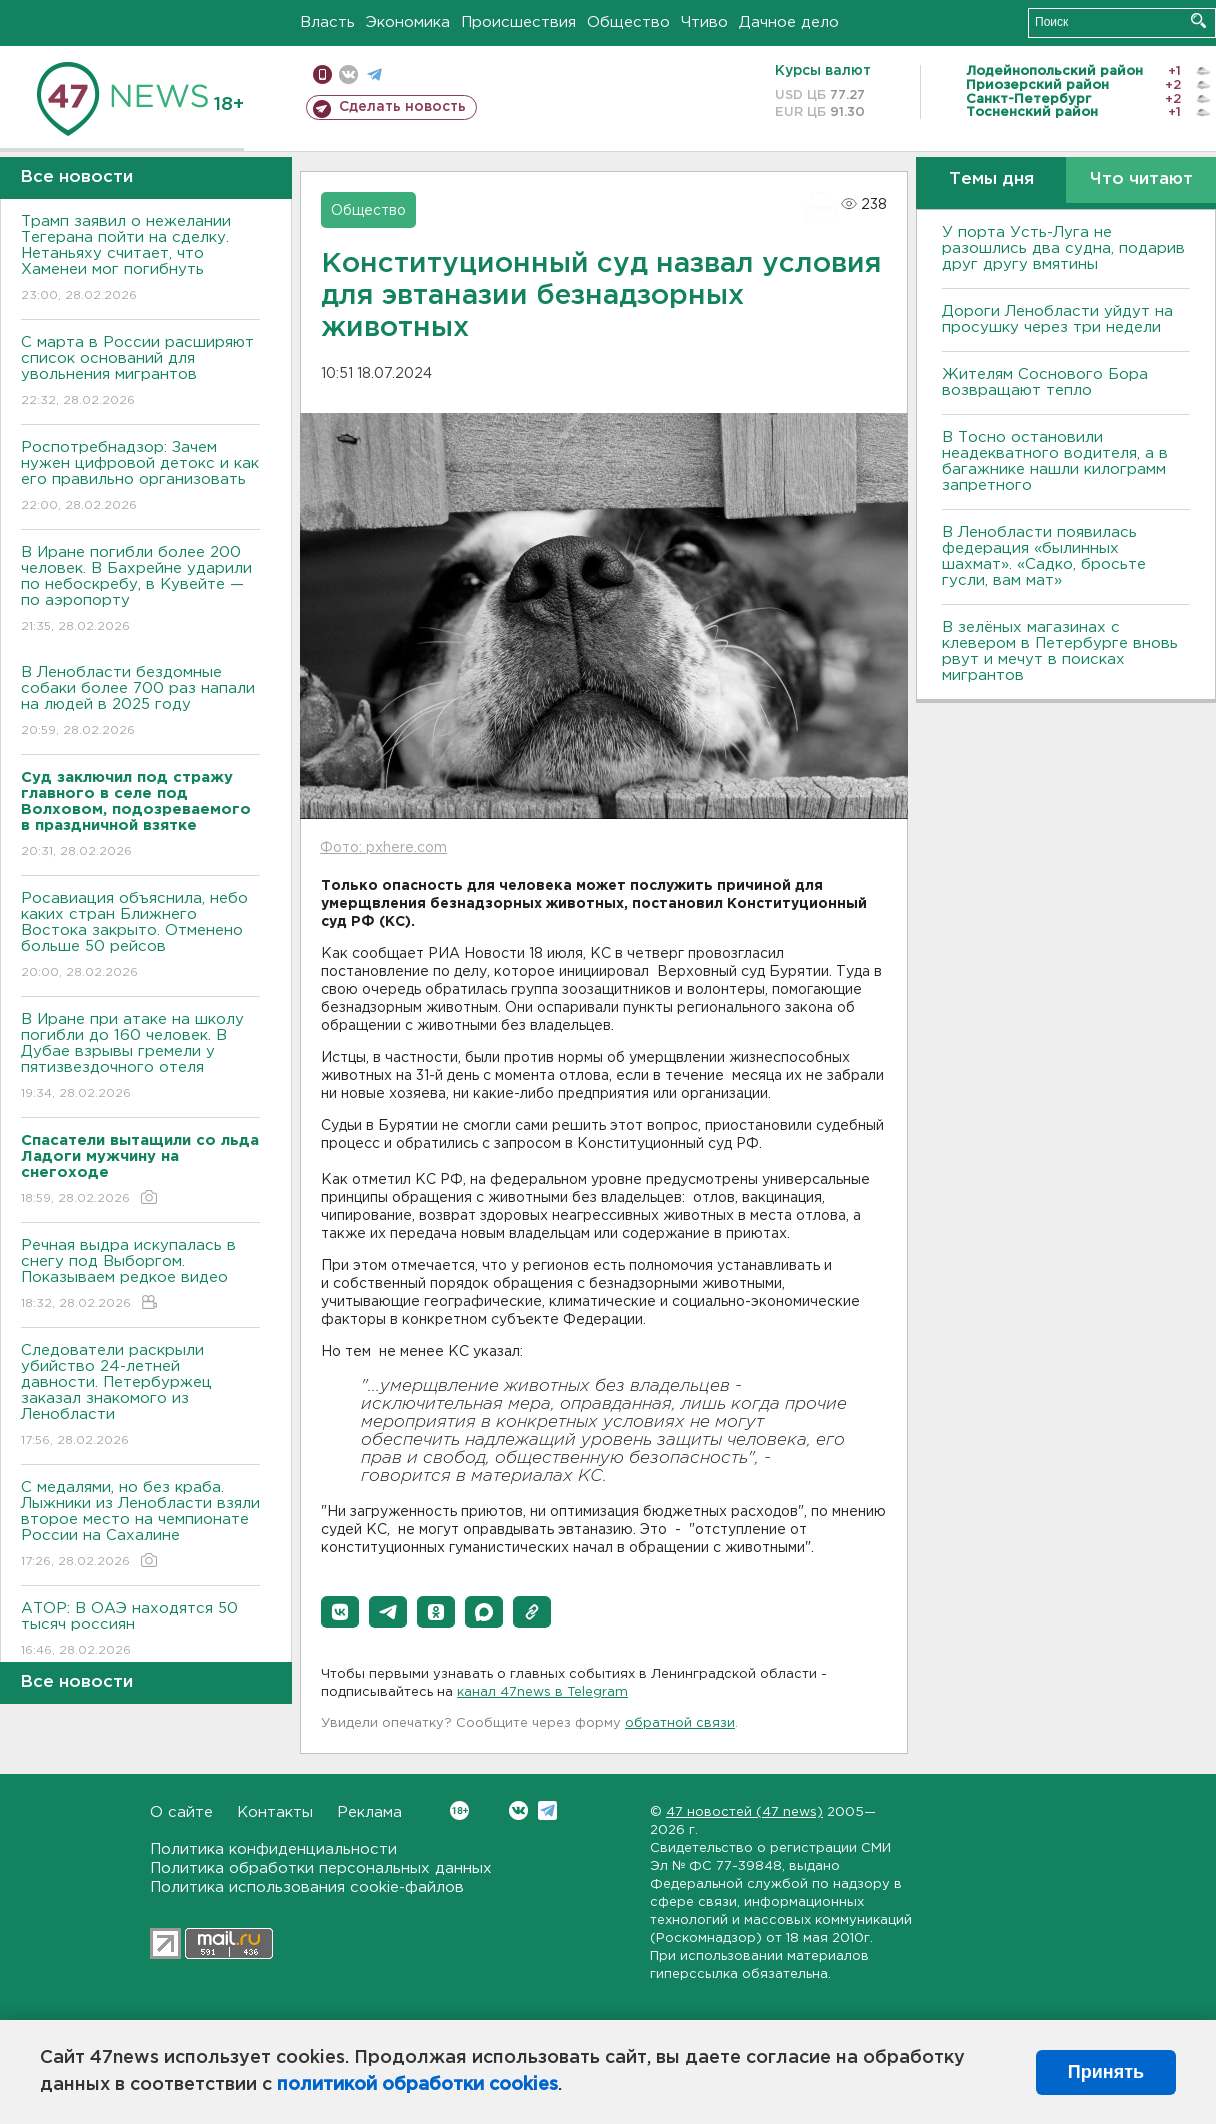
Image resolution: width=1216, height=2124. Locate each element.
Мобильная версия (322, 74)
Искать (1198, 20)
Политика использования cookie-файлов (307, 1887)
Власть (327, 22)
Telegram (547, 1810)
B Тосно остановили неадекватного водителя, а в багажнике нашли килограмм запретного (1055, 461)
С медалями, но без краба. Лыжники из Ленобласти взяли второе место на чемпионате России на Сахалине (140, 1525)
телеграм (374, 74)
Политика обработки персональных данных (321, 1868)
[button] (340, 1612)
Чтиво (704, 22)
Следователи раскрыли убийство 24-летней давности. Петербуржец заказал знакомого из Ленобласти (140, 1396)
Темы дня (991, 179)
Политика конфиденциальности (273, 1849)
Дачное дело (789, 22)
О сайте (181, 1812)
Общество (628, 22)
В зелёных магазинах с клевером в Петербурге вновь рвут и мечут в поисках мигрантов (1060, 651)
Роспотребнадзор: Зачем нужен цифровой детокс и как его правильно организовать (140, 477)
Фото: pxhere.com (383, 848)
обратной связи (680, 1723)
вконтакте (348, 74)
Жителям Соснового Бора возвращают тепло (1045, 382)
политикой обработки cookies (417, 2085)
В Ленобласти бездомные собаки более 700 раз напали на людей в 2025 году (140, 702)
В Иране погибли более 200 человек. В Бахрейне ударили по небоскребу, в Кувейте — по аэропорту (140, 590)
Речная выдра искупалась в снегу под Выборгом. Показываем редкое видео (140, 1275)
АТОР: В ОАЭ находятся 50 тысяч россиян (140, 1630)
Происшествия (518, 22)
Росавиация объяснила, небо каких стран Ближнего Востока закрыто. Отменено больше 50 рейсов (140, 936)
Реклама (369, 1812)
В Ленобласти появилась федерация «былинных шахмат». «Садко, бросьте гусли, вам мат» (1044, 556)
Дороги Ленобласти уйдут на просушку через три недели (1057, 319)
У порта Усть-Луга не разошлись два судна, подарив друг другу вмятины (1063, 248)
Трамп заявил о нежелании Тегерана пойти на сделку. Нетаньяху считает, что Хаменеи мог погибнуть (140, 259)
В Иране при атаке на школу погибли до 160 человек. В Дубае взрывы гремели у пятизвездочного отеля (140, 1057)
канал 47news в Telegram (542, 1692)
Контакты (275, 1812)
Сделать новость (402, 107)
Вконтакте (459, 1810)
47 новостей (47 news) (744, 1812)
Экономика (408, 22)
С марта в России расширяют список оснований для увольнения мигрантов (140, 372)
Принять (1106, 2072)
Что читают (1141, 179)
